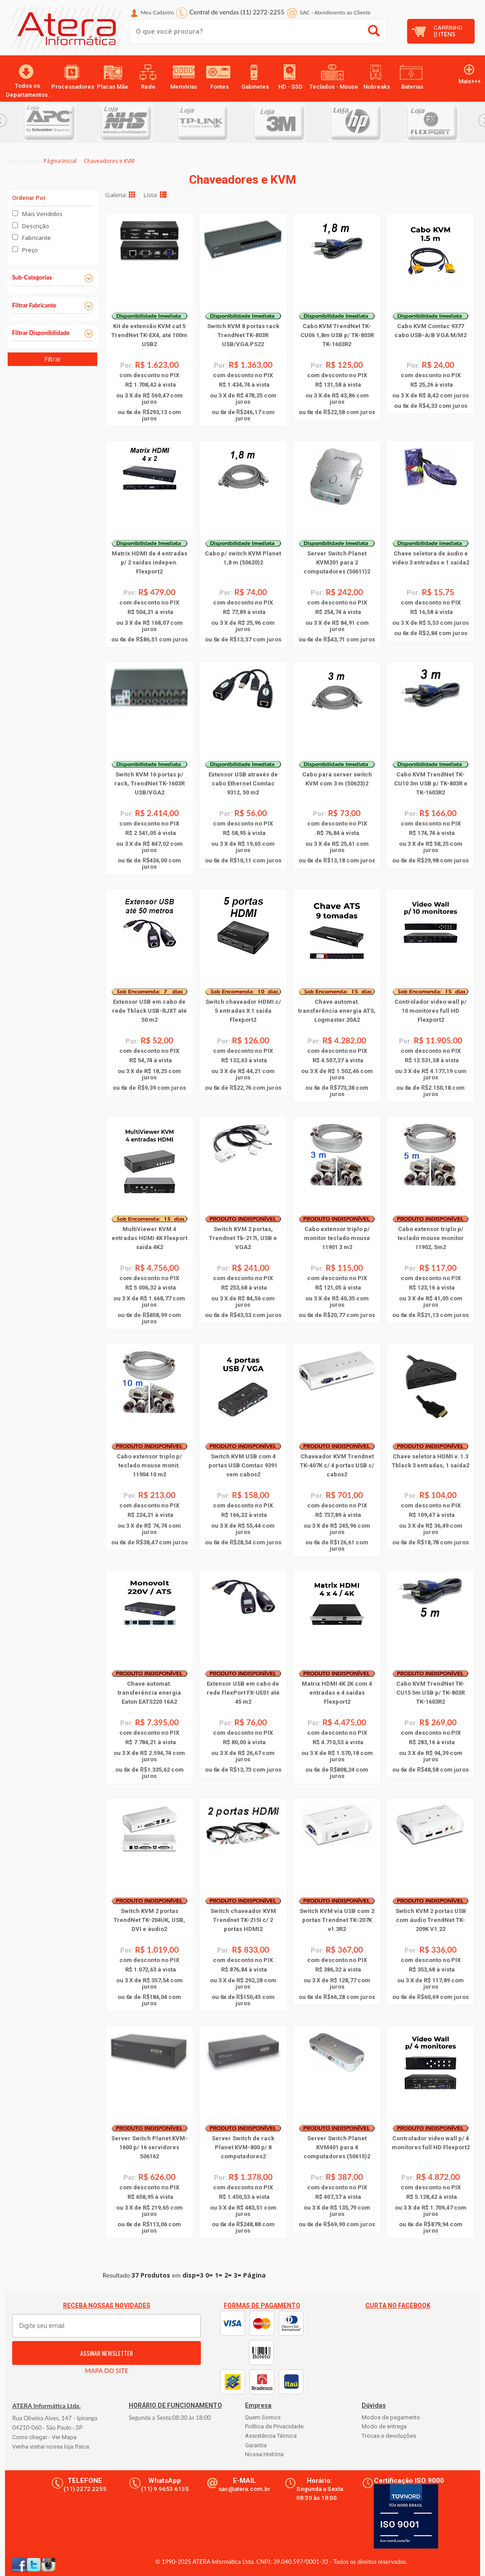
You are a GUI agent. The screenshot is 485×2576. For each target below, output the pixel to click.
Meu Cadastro (157, 12)
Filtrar (52, 359)
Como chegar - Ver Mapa (44, 2437)
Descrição (35, 226)
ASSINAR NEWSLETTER (106, 2353)
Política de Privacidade (274, 2426)
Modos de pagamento (391, 2417)
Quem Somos (263, 2417)
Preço (30, 250)
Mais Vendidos (42, 214)
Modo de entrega (384, 2426)
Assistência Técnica (271, 2435)
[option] (61, 122)
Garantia (256, 2445)
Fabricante (36, 238)
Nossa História (264, 2454)
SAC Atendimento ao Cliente (335, 12)
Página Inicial (60, 161)
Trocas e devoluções (389, 2435)
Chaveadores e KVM (109, 161)
